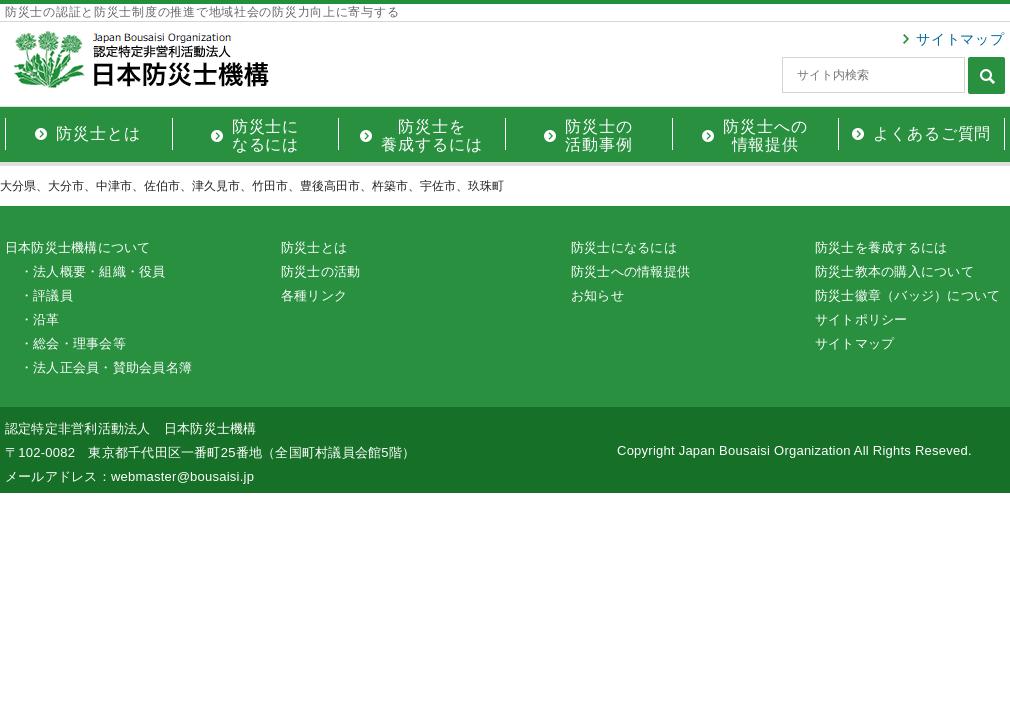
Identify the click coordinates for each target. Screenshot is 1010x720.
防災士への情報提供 (630, 271)
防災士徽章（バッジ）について (907, 295)
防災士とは (314, 247)
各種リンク (314, 295)
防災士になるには (624, 247)
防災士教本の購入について (894, 271)
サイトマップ (960, 39)
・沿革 (40, 319)
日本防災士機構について (78, 247)
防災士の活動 (320, 271)
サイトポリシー (861, 319)
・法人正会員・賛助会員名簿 (106, 367)
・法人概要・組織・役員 (93, 271)
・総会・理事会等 (73, 343)
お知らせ (597, 295)
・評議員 (46, 295)
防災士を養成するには (881, 247)
